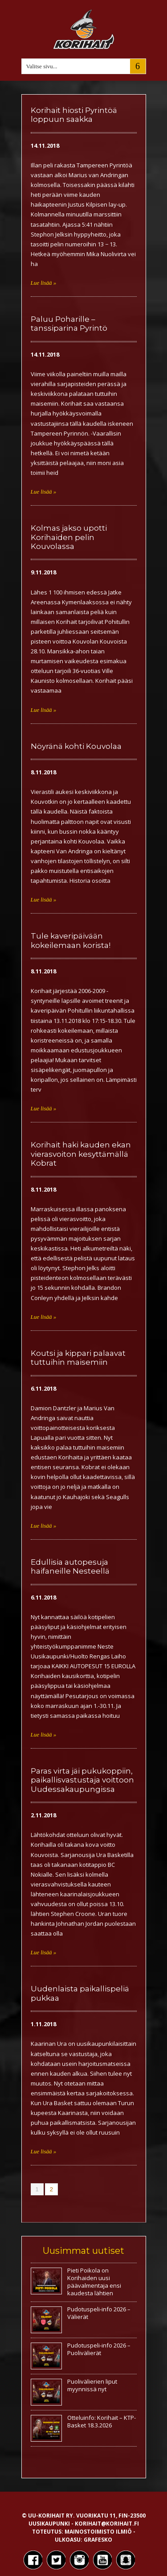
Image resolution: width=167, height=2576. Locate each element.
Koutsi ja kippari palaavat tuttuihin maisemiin (78, 1358)
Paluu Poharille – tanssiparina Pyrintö (69, 323)
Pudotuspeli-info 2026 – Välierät (98, 2313)
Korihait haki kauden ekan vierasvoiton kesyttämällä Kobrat (81, 1154)
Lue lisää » (44, 282)
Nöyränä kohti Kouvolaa (76, 746)
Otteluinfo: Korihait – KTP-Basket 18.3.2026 (101, 2421)
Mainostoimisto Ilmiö (98, 2531)
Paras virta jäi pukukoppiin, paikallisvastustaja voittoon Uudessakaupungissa (82, 1780)
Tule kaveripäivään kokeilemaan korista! (70, 940)
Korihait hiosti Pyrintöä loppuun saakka (74, 115)
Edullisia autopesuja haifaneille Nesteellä (70, 1566)
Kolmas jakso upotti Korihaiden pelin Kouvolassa (69, 537)
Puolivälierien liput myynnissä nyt (92, 2385)
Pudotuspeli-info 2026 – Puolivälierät (98, 2349)
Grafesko (98, 2539)
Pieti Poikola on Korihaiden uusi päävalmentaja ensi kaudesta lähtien (94, 2281)
